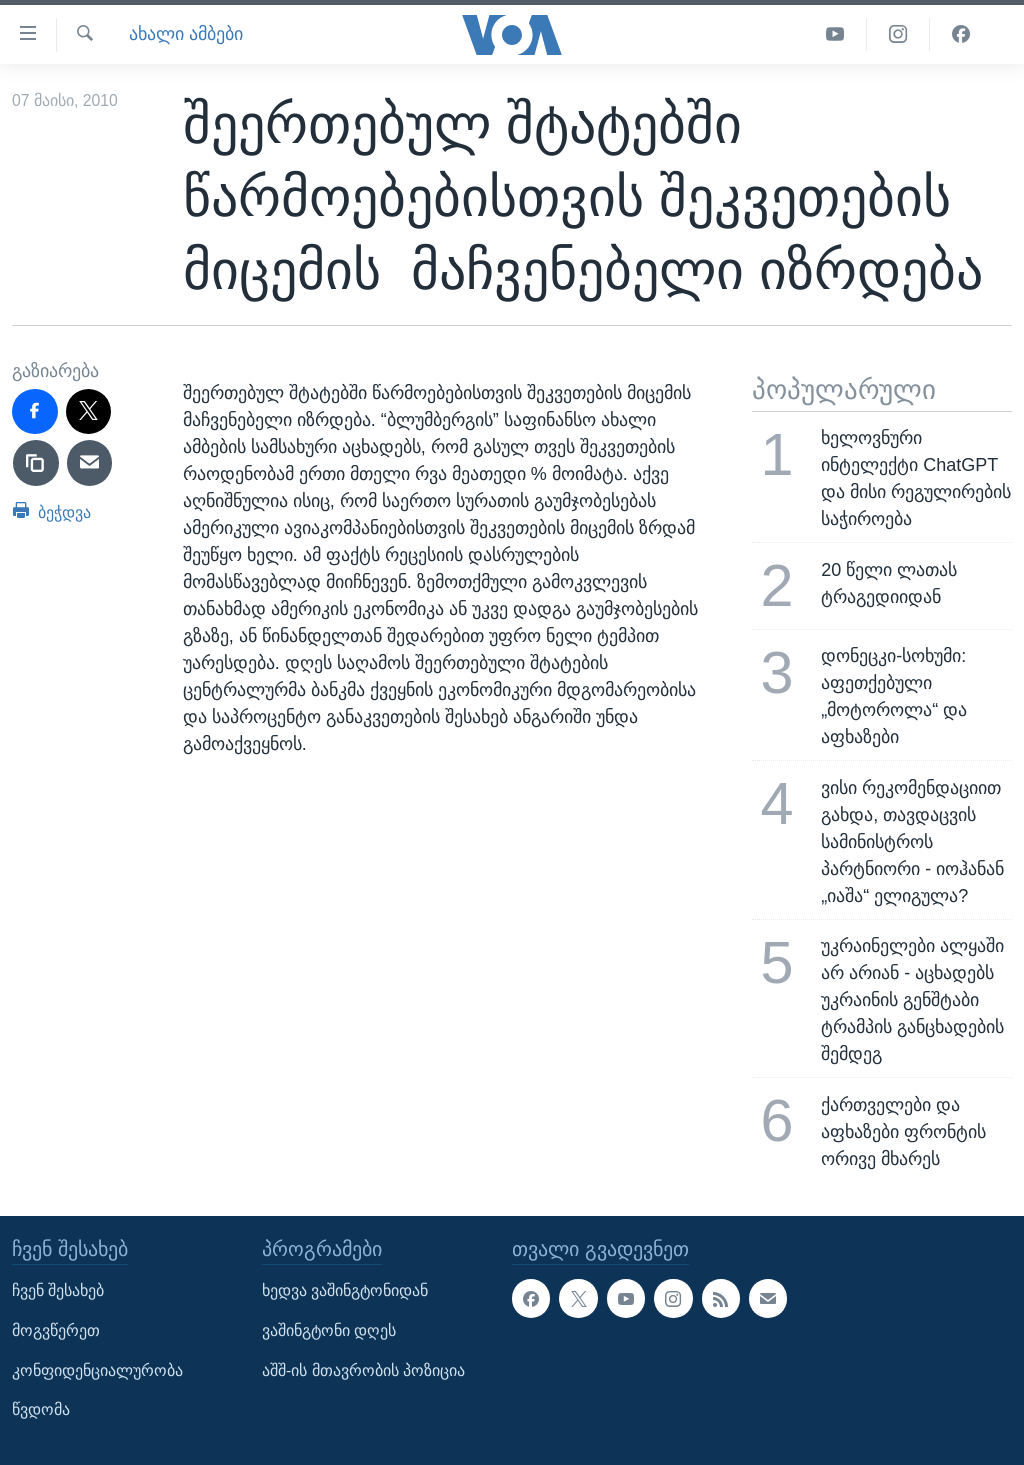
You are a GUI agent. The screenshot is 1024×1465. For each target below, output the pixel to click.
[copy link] (36, 463)
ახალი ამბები (186, 34)
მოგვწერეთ (56, 1330)
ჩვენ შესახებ (58, 1290)
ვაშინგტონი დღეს (329, 1330)
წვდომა (41, 1409)
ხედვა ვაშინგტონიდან (345, 1290)
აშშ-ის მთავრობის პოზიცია (363, 1369)
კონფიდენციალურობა (97, 1369)
